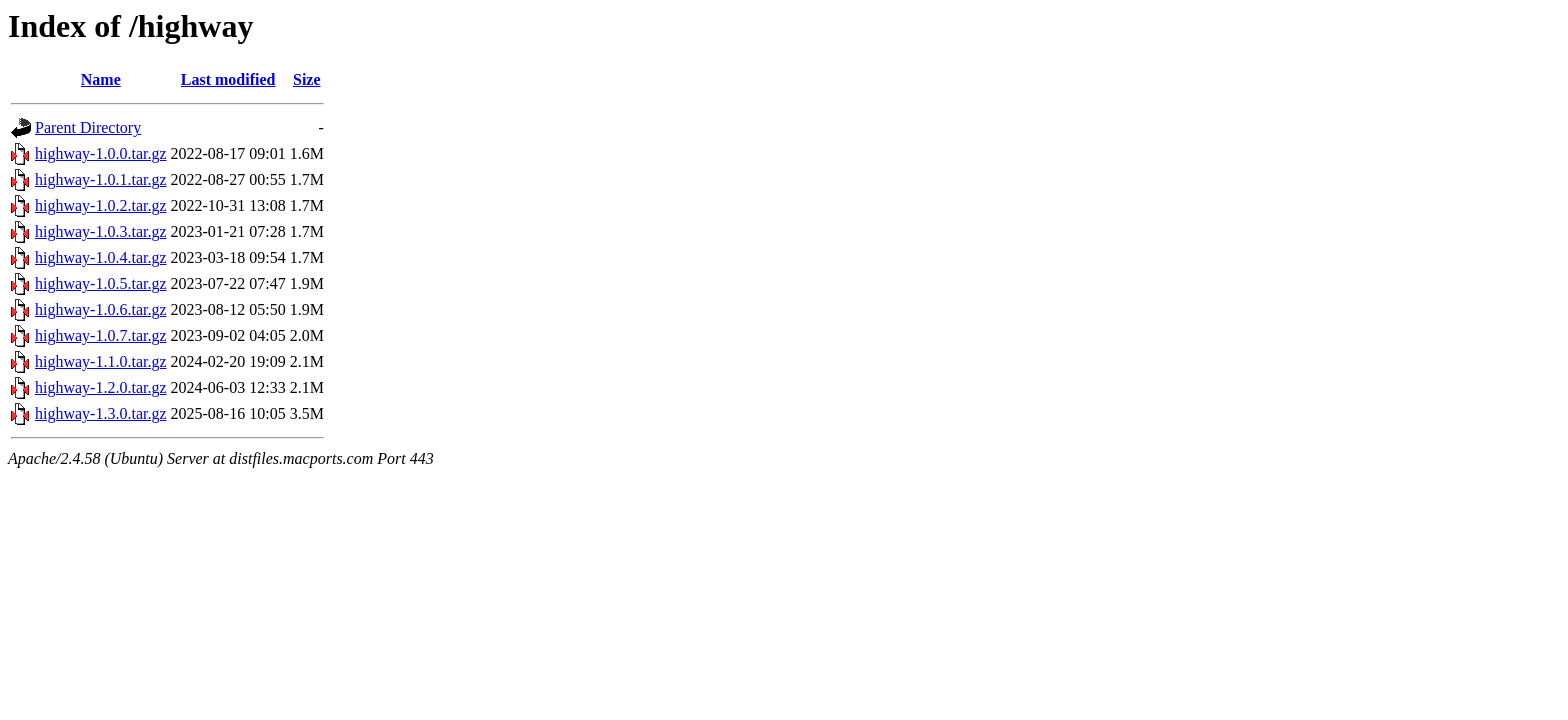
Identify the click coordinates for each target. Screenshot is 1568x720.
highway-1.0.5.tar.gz (101, 283)
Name (101, 79)
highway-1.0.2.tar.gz (101, 205)
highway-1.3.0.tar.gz (101, 413)
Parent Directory (88, 127)
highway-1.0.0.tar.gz (101, 153)
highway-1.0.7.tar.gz (101, 335)
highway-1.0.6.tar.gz (101, 309)
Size (307, 79)
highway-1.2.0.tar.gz (101, 387)
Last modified (228, 79)
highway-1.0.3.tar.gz (101, 231)
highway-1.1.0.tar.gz (101, 361)
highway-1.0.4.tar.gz (101, 257)
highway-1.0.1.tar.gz (101, 179)
